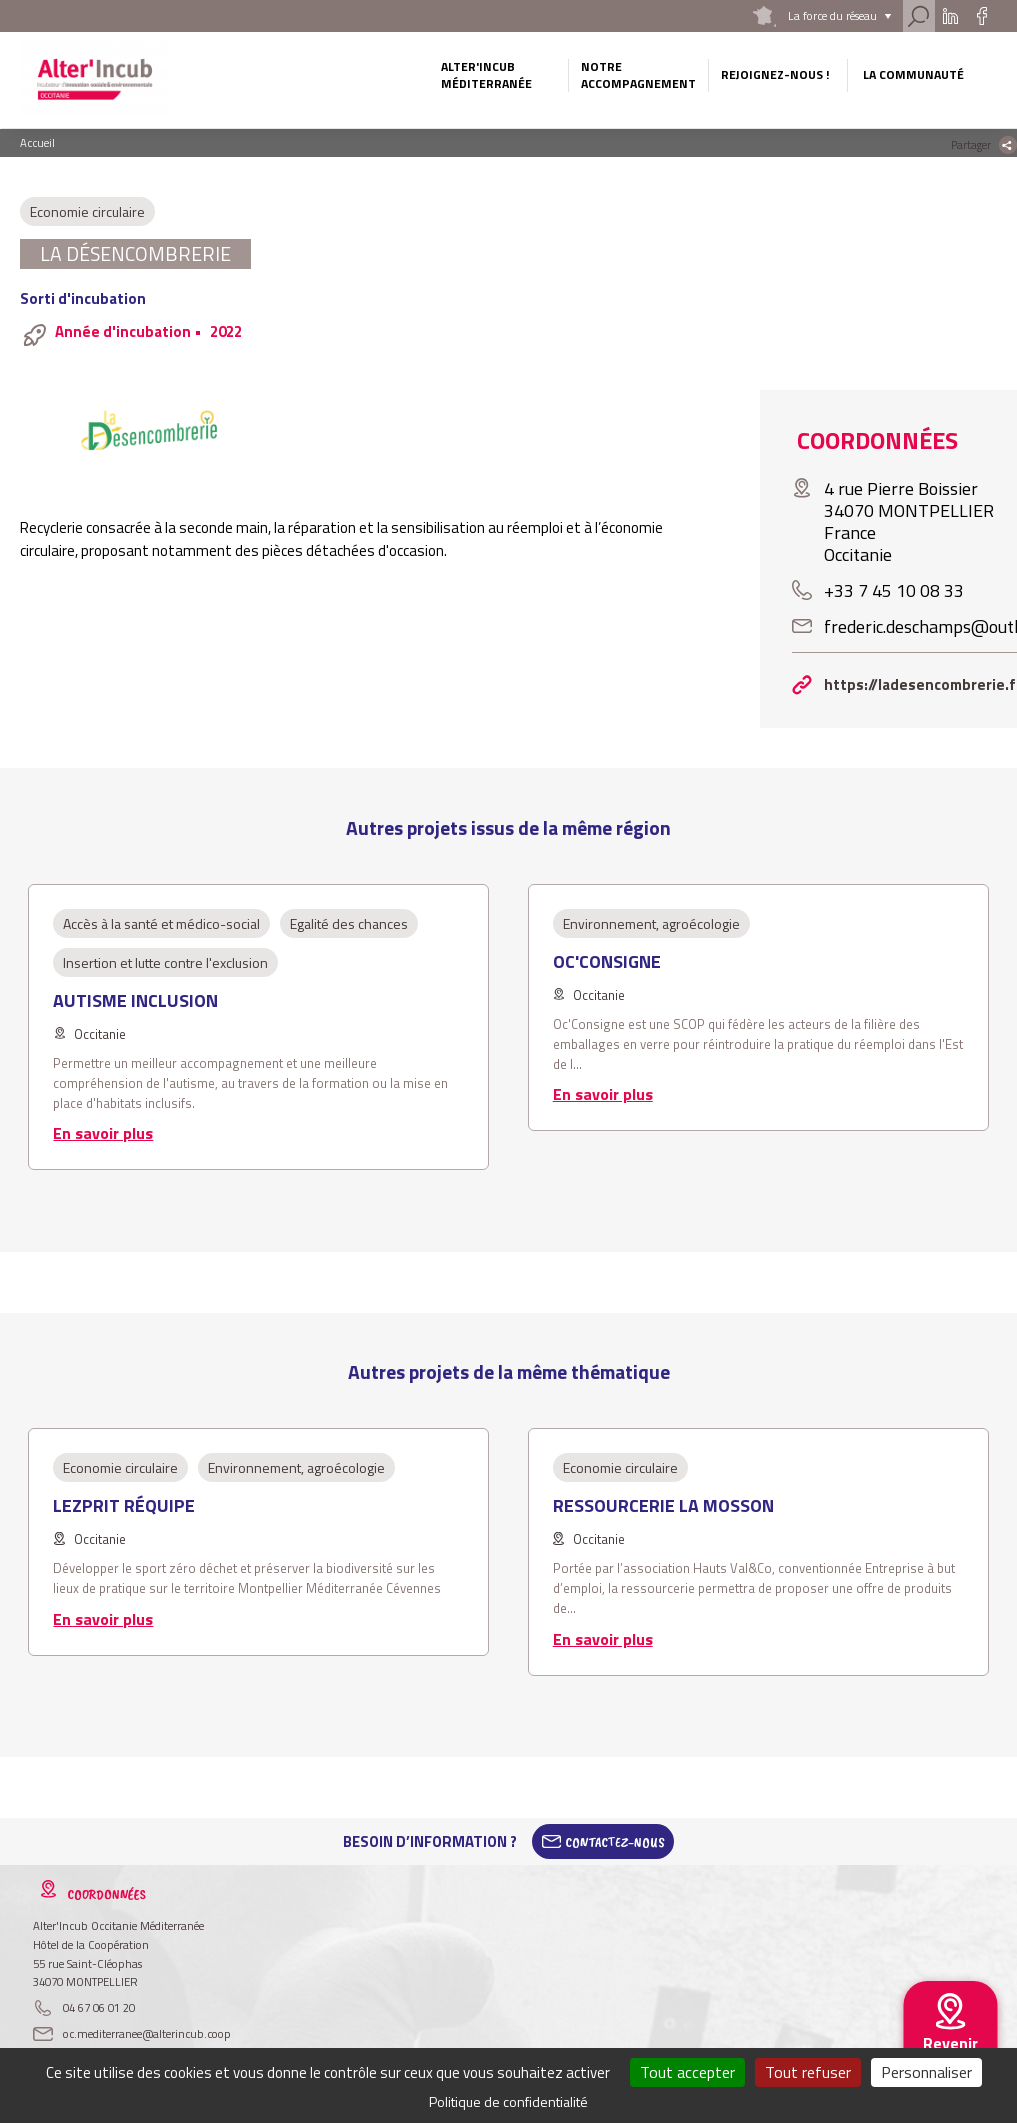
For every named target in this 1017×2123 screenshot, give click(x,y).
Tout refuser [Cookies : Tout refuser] (808, 2072)
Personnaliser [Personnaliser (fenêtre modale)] (926, 2072)
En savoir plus (103, 1133)
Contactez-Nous (615, 1842)
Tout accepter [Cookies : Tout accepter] (687, 2072)
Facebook (981, 16)
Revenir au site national (950, 2059)
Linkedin (949, 16)
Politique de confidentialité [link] (508, 2101)
